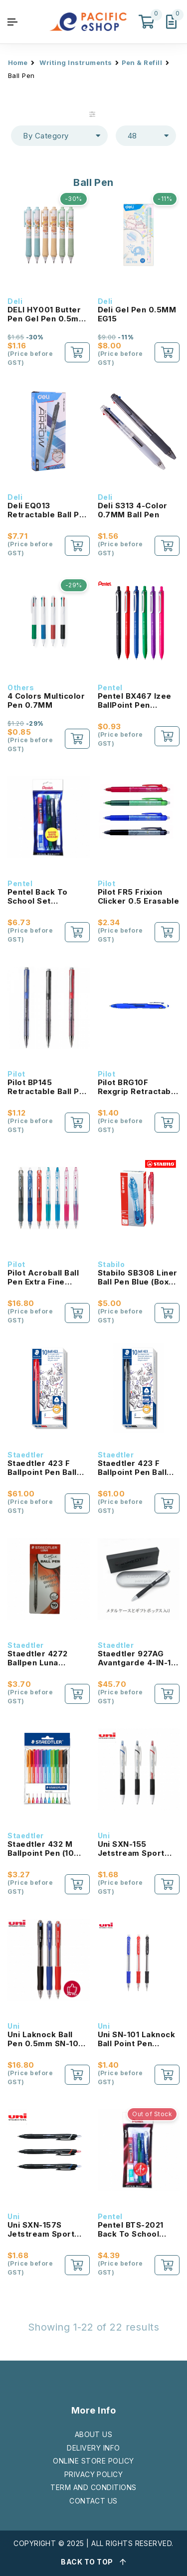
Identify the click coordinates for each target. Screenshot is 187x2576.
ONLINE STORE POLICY (93, 2461)
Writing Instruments (75, 62)
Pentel (110, 687)
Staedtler (25, 1454)
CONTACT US (93, 2501)
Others (20, 687)
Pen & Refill (142, 62)
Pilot (107, 883)
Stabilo (111, 1264)
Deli (14, 301)
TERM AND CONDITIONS (93, 2487)
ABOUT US (94, 2434)
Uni (104, 1835)
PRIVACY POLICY (93, 2474)
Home (18, 62)
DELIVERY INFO (93, 2448)
